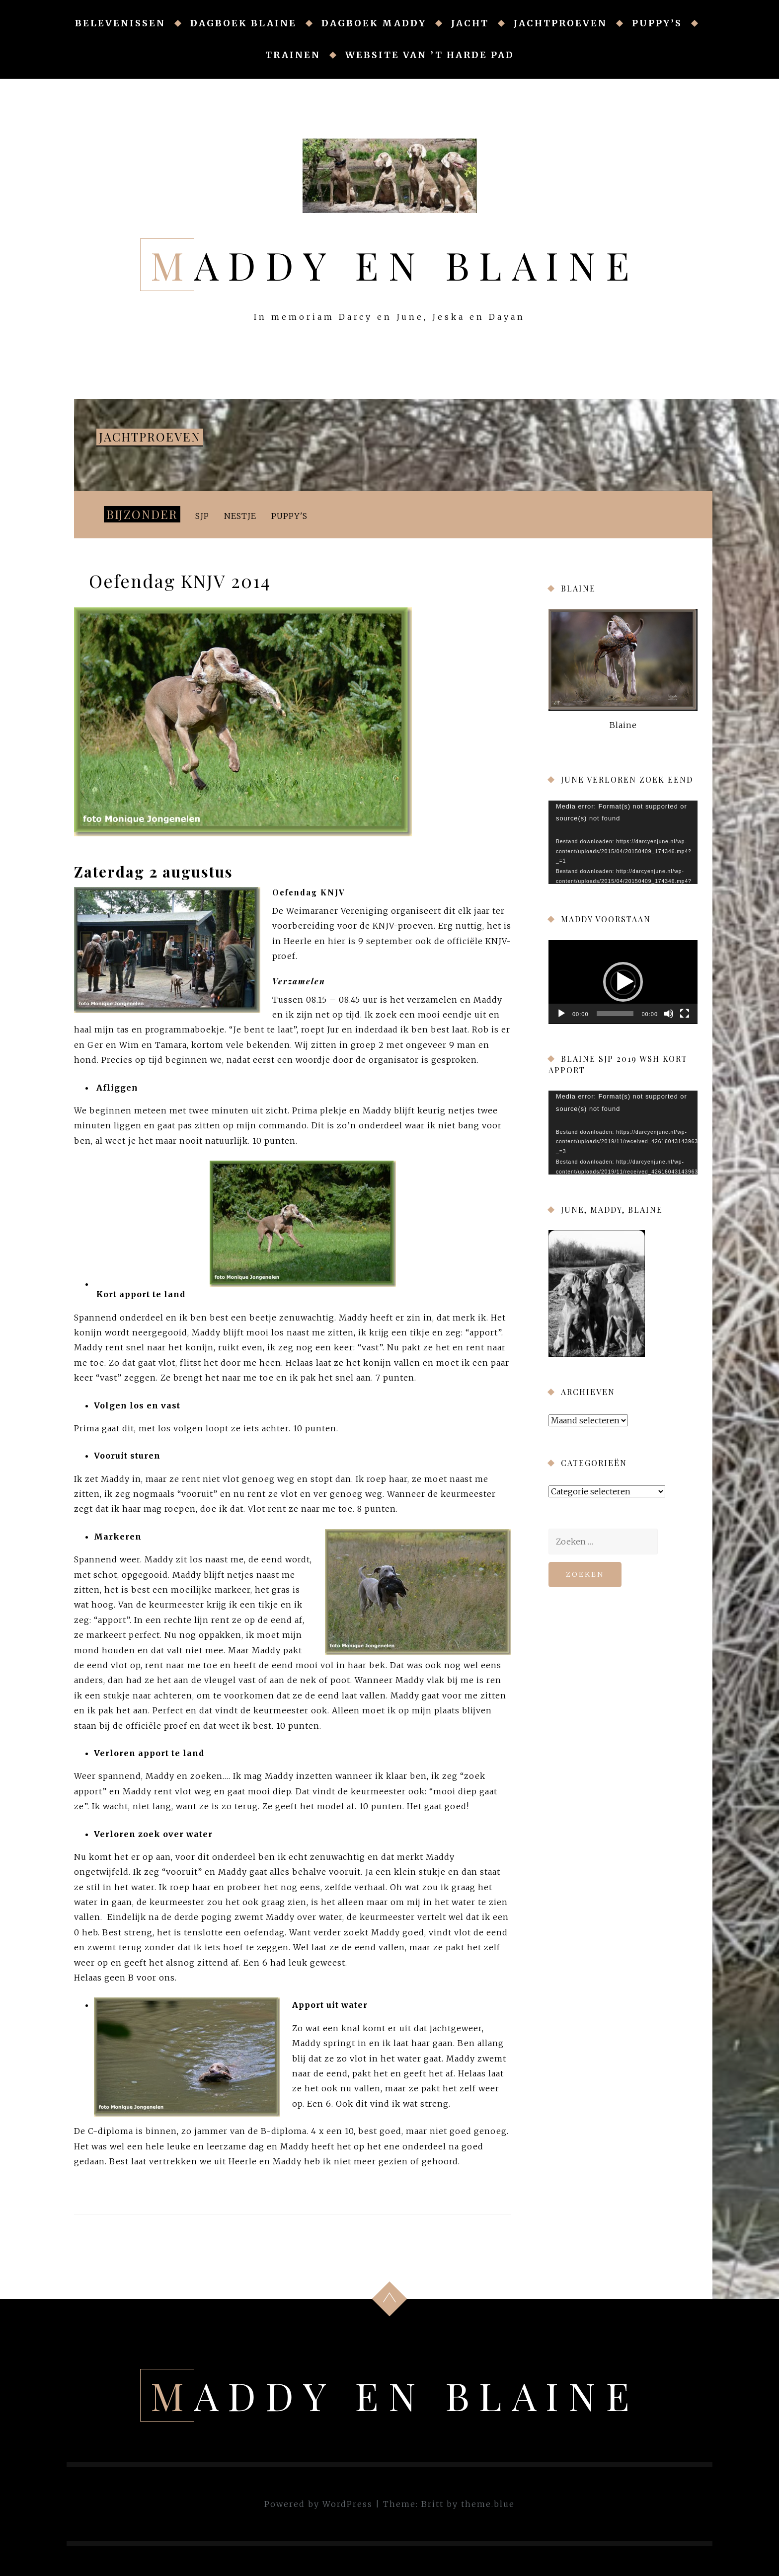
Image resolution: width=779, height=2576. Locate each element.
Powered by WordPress (318, 2504)
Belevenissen (120, 23)
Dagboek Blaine (243, 23)
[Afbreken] (669, 1014)
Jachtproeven (560, 23)
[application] (623, 842)
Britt (432, 2504)
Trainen (292, 55)
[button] (623, 982)
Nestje (240, 516)
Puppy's (289, 516)
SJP (202, 516)
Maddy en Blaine (395, 265)
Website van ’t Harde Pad (429, 55)
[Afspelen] (561, 1014)
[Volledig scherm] (685, 1014)
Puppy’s (657, 23)
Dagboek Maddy (373, 23)
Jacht (470, 23)
